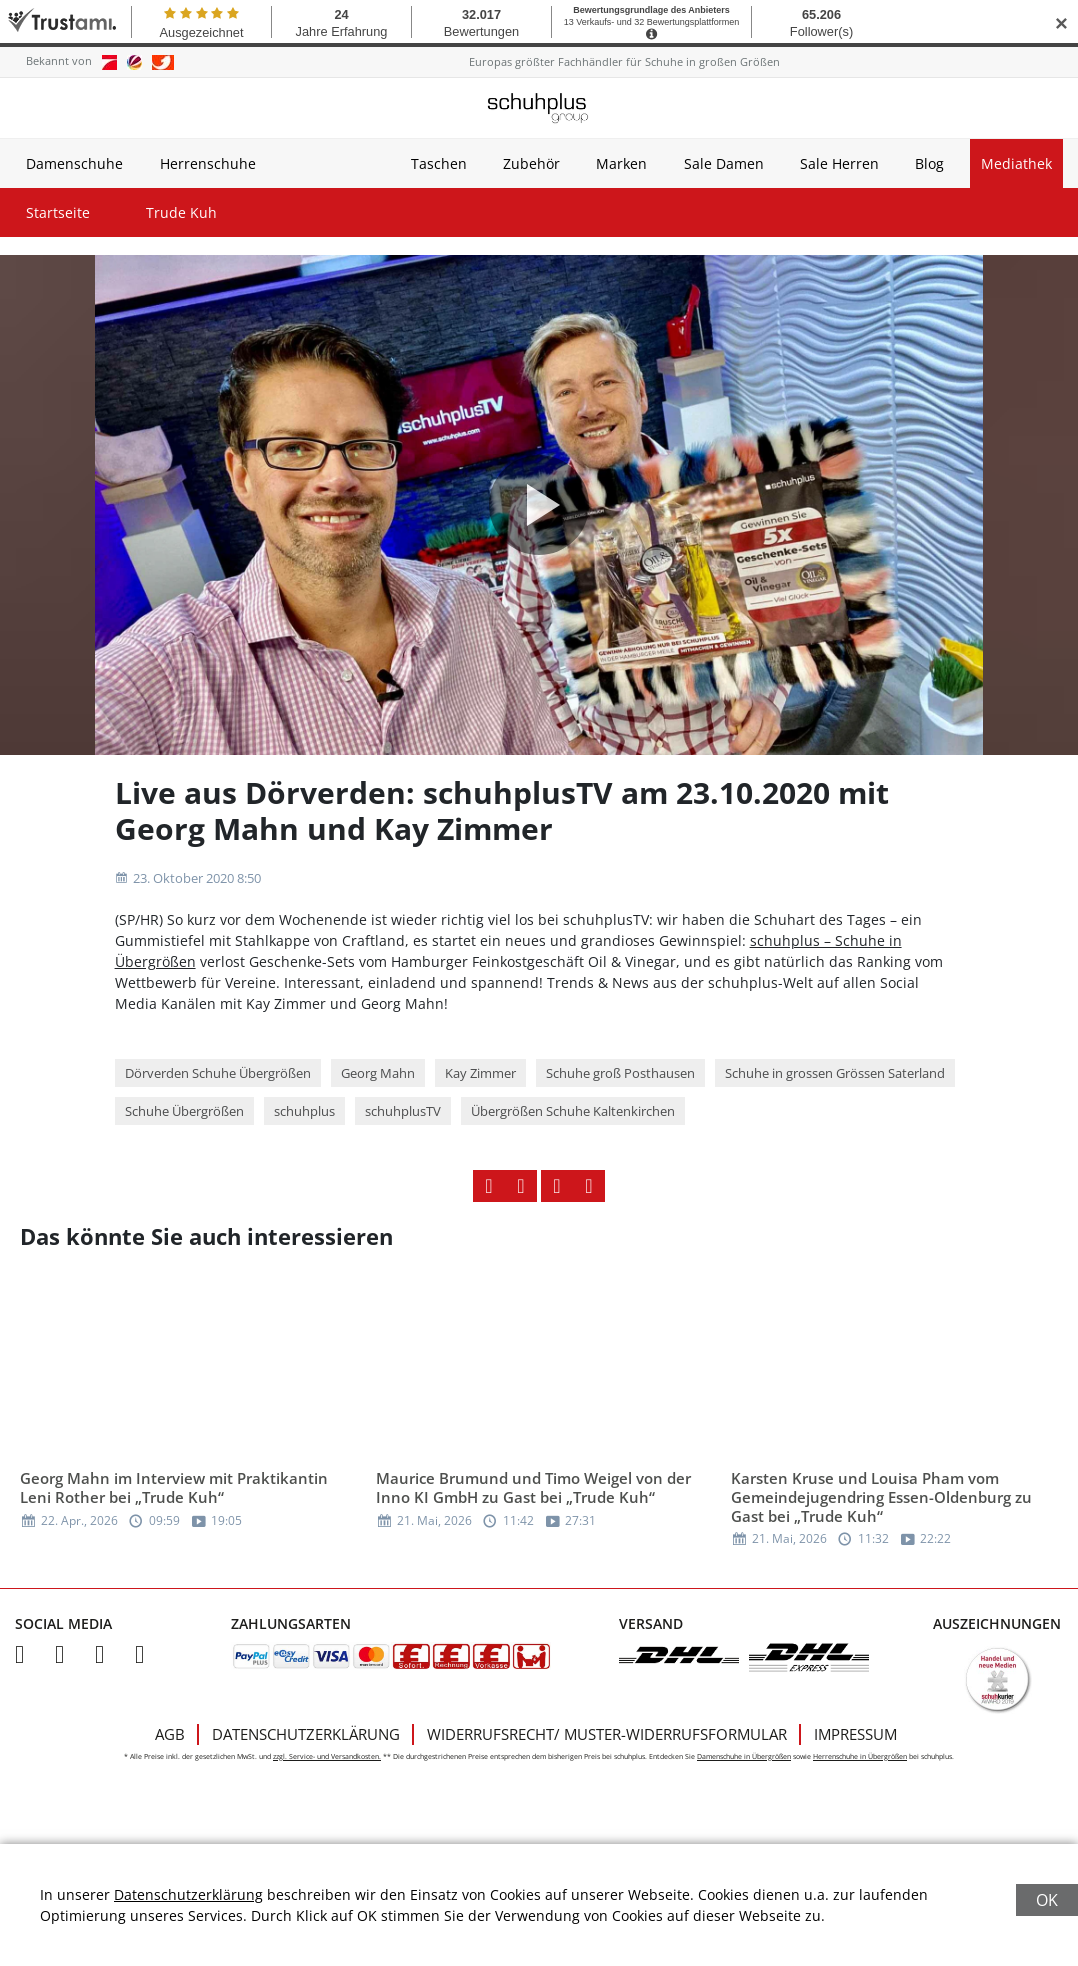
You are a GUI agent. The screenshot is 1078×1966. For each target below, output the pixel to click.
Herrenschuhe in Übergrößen (860, 1756)
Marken (621, 163)
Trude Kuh (181, 212)
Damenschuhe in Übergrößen (744, 1756)
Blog (929, 163)
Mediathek (1016, 163)
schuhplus (304, 1111)
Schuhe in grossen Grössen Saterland (835, 1073)
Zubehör (531, 163)
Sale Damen (724, 163)
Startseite (58, 212)
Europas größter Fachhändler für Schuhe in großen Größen (624, 61)
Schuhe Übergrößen (184, 1111)
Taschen (439, 163)
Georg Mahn (378, 1073)
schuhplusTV (403, 1111)
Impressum (855, 1734)
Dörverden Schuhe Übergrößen (218, 1073)
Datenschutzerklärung (306, 1734)
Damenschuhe (74, 163)
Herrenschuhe (208, 163)
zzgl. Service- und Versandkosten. (327, 1756)
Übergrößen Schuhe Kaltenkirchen (573, 1111)
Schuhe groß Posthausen (620, 1073)
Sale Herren (839, 163)
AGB (170, 1734)
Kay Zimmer (480, 1073)
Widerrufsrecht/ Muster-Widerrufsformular (607, 1734)
